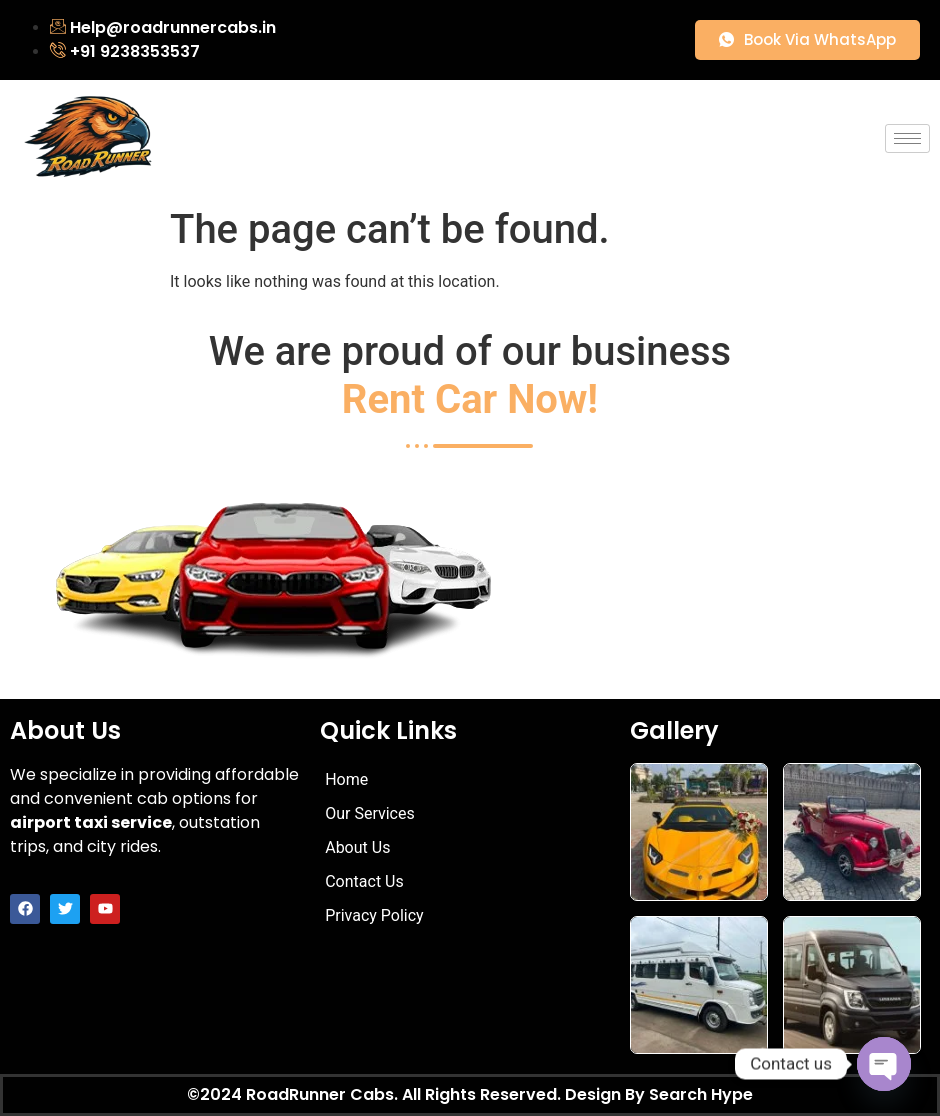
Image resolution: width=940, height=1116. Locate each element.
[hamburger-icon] (907, 138)
